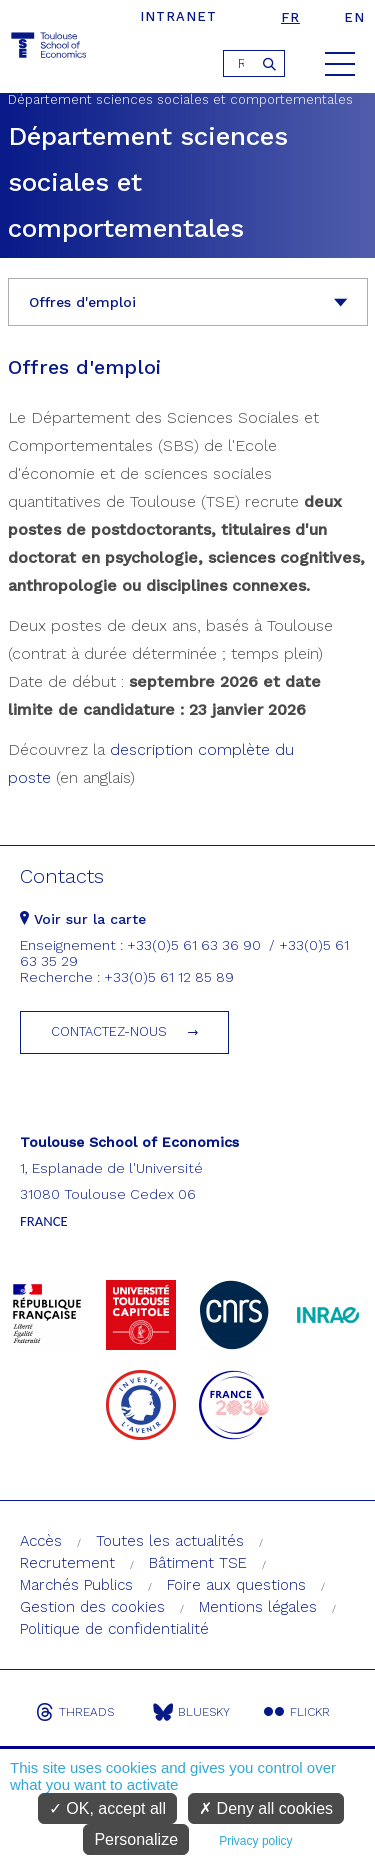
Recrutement (67, 1563)
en (354, 17)
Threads (75, 1712)
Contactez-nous (109, 1031)
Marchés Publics (76, 1585)
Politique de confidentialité (114, 1629)
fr (290, 17)
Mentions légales (258, 1607)
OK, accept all (107, 1808)
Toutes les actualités (170, 1541)
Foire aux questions (236, 1585)
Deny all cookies (266, 1808)
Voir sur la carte (83, 919)
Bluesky (191, 1712)
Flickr (297, 1712)
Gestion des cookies (92, 1607)
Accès (41, 1541)
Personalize (136, 1839)
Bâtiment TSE (198, 1563)
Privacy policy (255, 1841)
